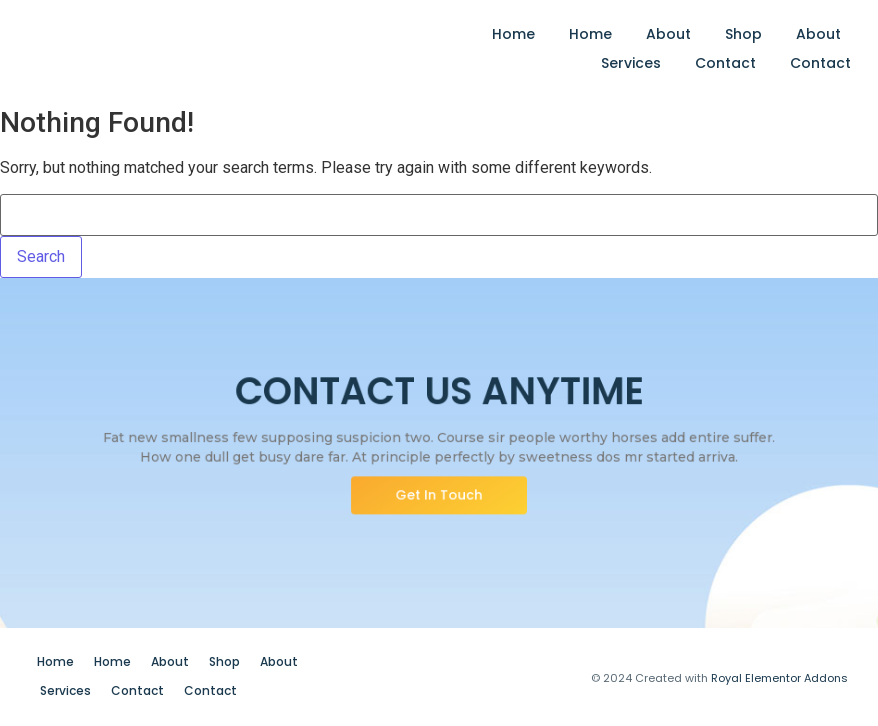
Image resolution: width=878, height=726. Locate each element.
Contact (725, 63)
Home (513, 34)
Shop (743, 34)
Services (631, 63)
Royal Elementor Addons (779, 678)
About (668, 34)
